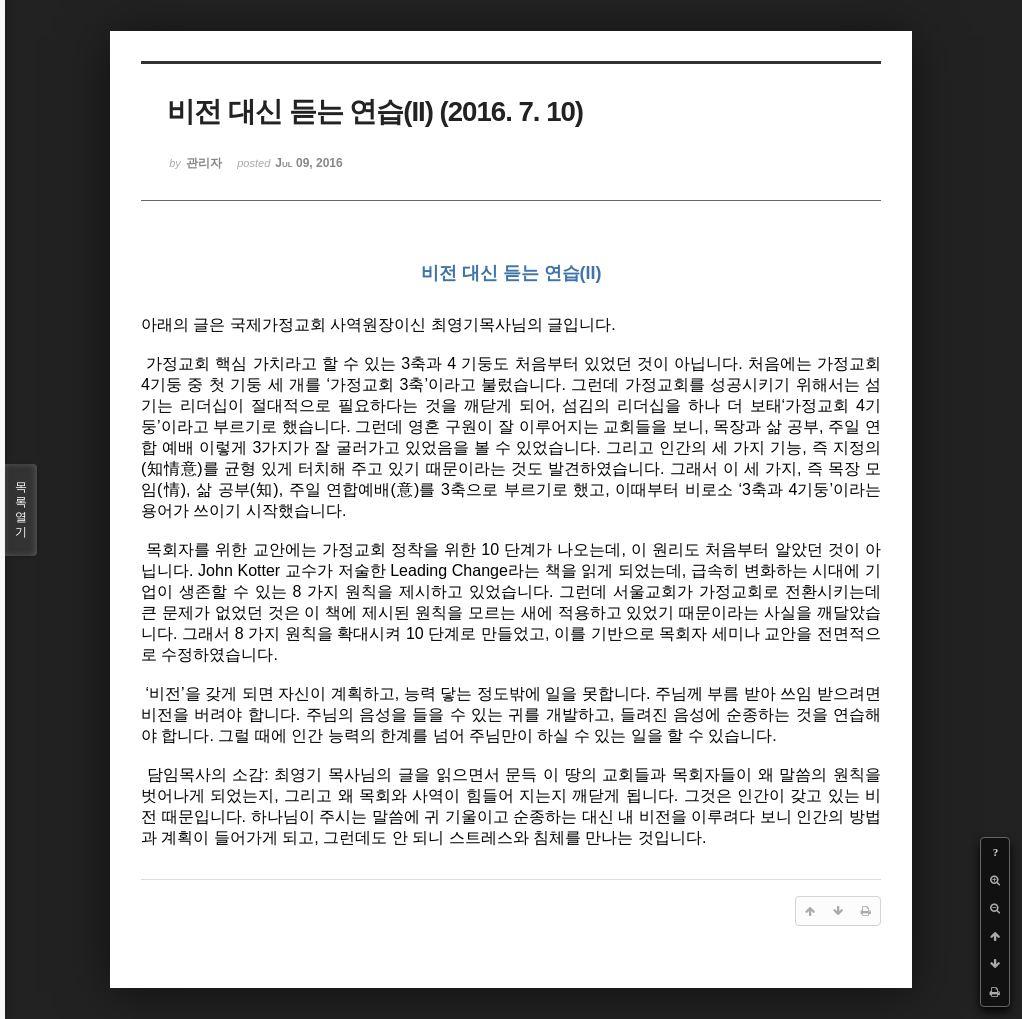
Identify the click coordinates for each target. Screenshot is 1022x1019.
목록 (21, 510)
